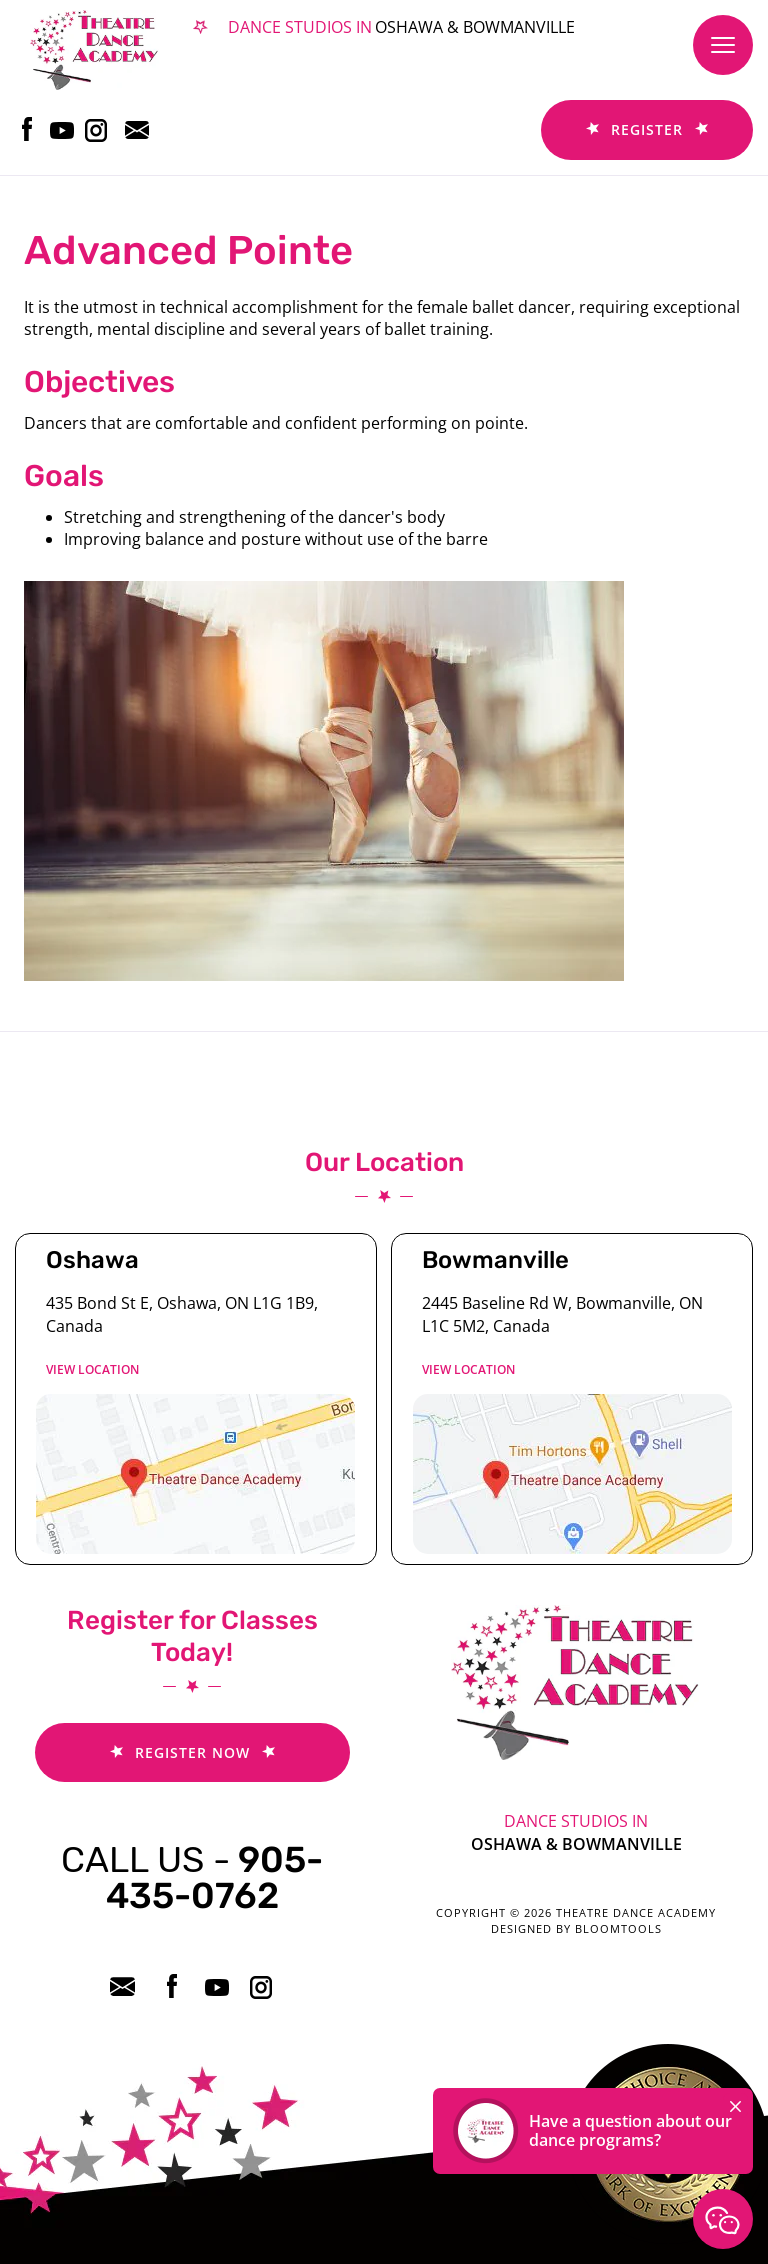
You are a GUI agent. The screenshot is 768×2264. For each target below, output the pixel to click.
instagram (97, 129)
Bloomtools (618, 1928)
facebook (27, 129)
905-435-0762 (192, 1877)
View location (92, 1369)
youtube (62, 129)
